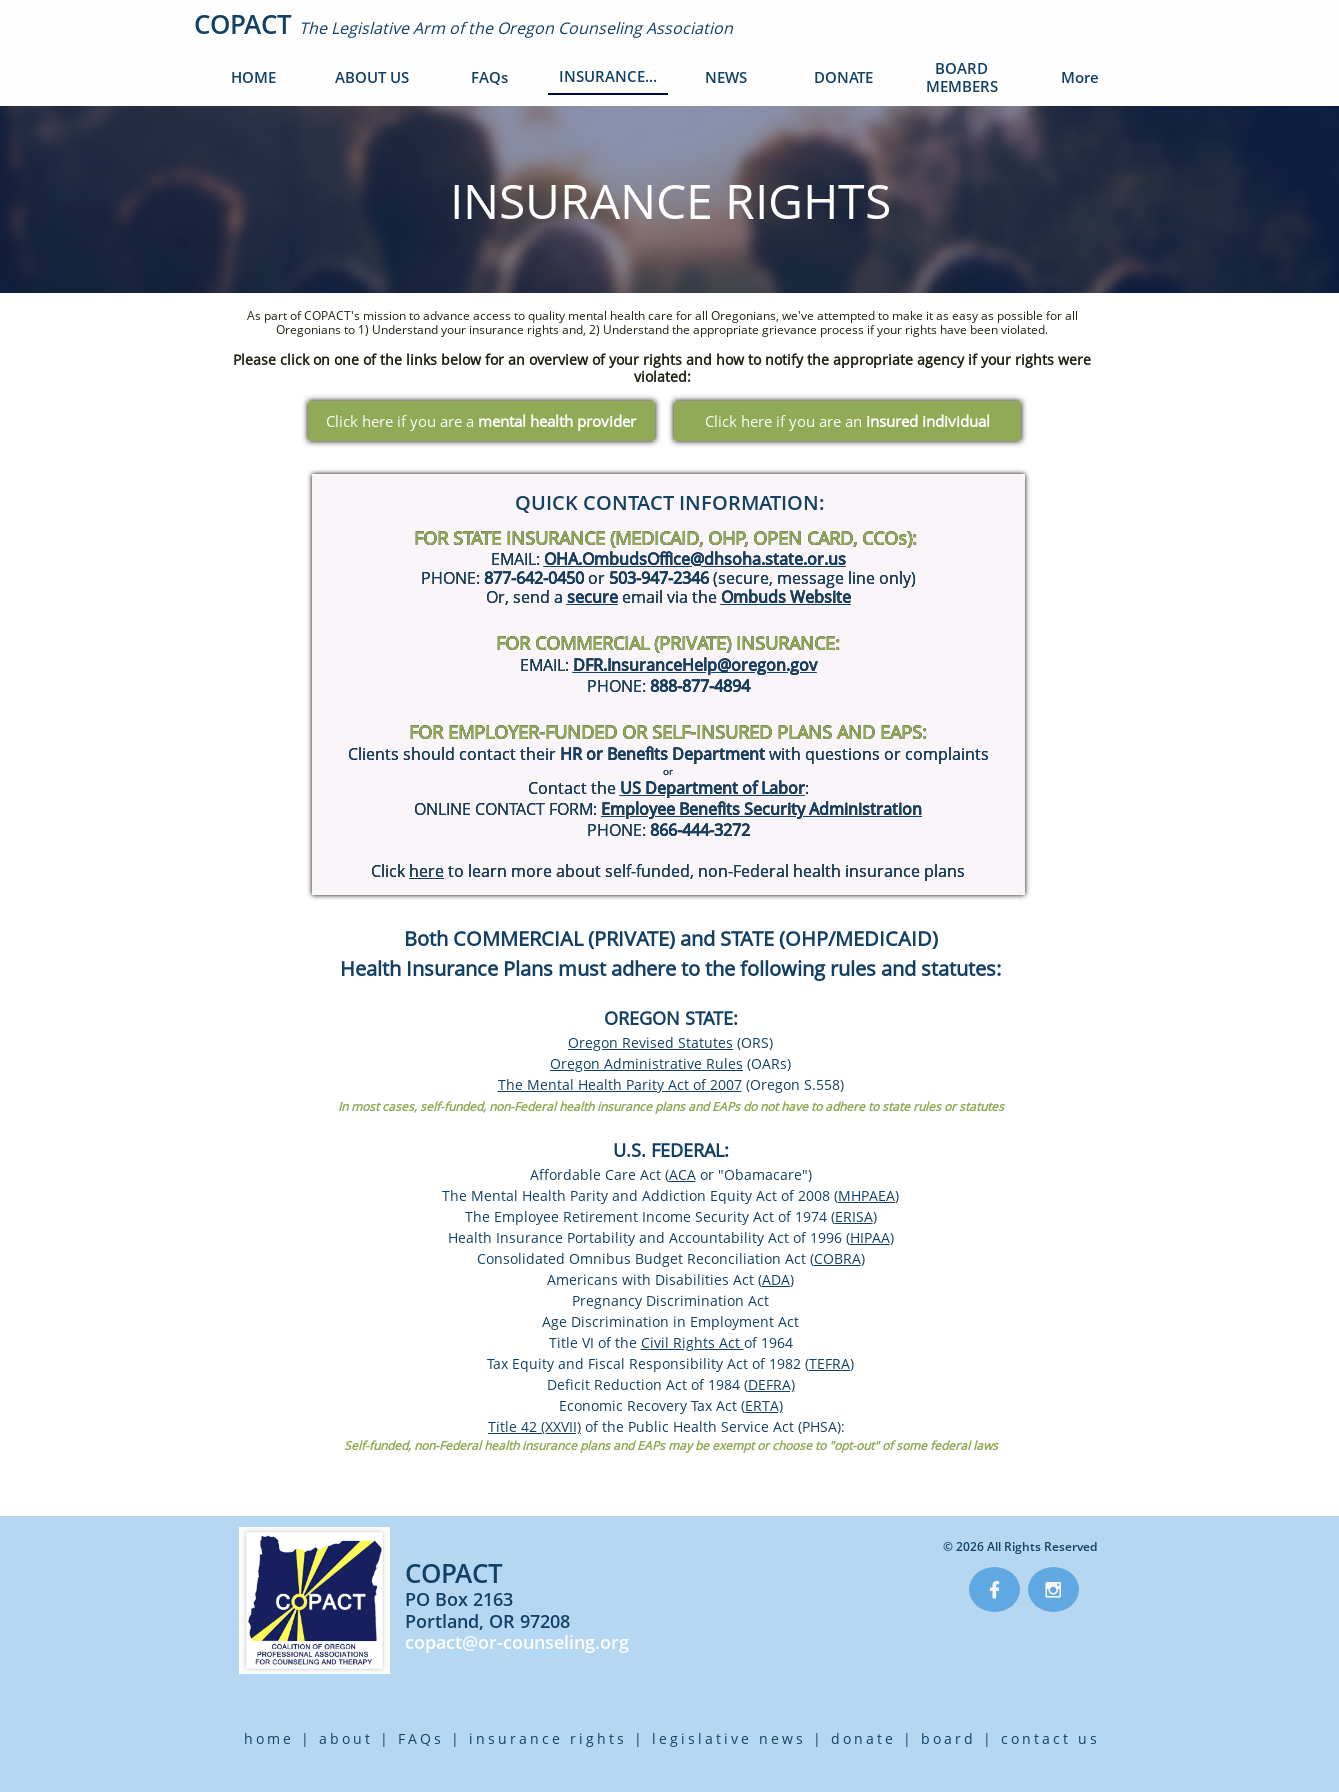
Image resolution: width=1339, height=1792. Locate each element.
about (346, 1738)
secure (592, 597)
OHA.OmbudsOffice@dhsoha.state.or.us (695, 559)
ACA (682, 1174)
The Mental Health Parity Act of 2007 (620, 1084)
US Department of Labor (712, 788)
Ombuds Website (786, 597)
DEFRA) (771, 1384)
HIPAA (870, 1237)
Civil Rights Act (692, 1342)
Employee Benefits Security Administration (761, 809)
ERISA (854, 1216)
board (948, 1738)
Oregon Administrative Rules (646, 1063)
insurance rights (548, 1738)
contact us (1050, 1738)
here (426, 871)
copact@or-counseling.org (517, 1642)
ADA (776, 1279)
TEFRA (829, 1363)
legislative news (729, 1738)
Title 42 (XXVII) (534, 1426)
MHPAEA (866, 1195)
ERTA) (764, 1405)
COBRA (837, 1258)
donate (863, 1738)
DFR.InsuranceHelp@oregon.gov (695, 665)
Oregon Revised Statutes (650, 1042)
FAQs (421, 1738)
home (269, 1738)
